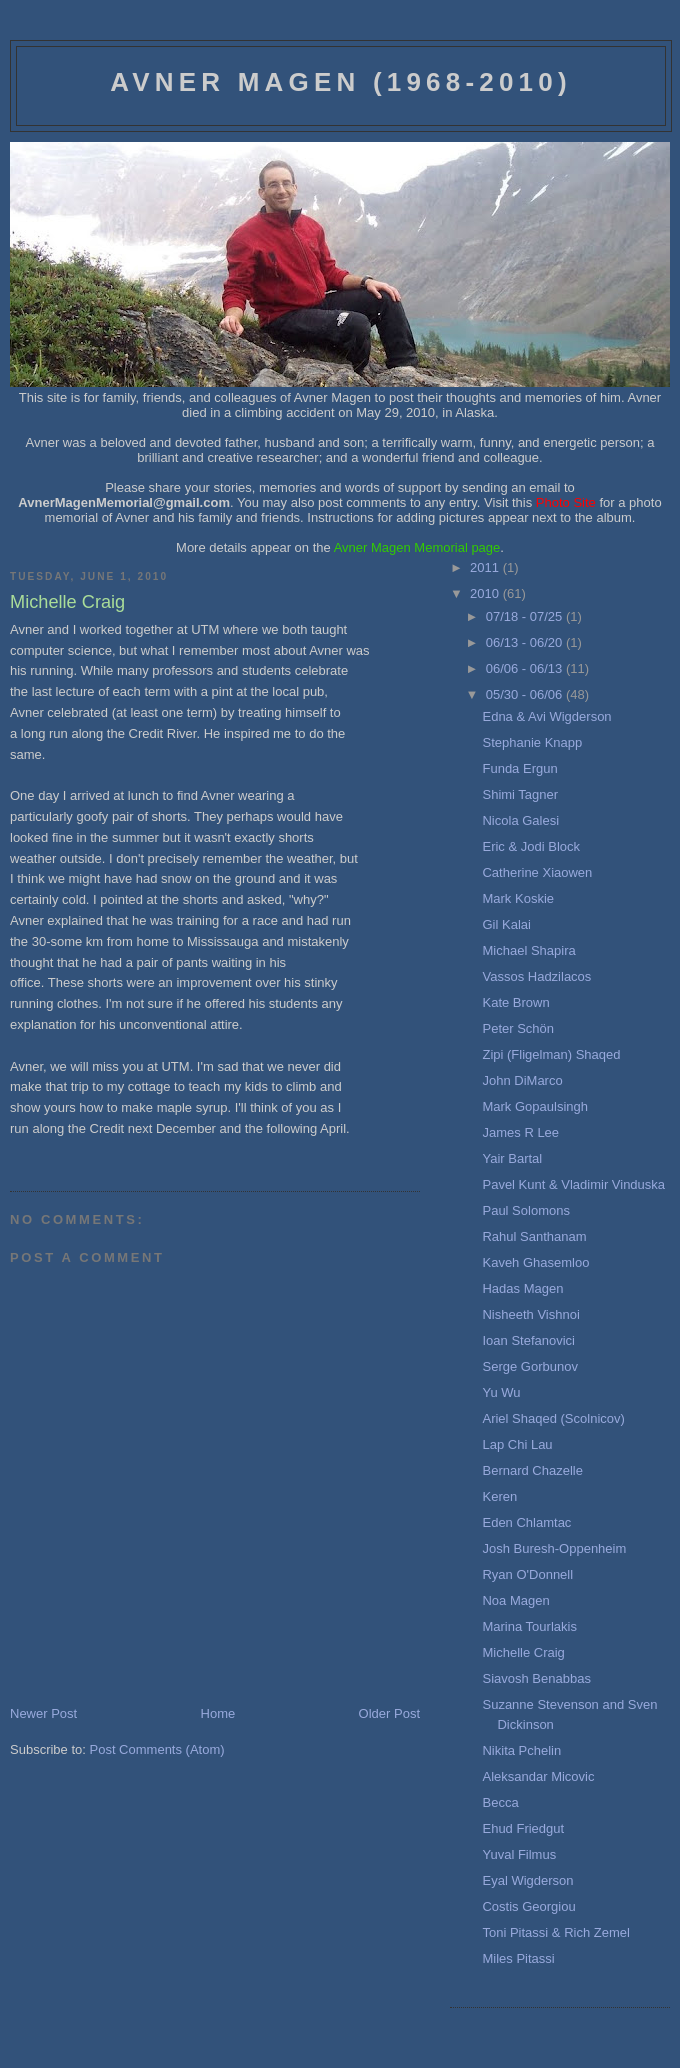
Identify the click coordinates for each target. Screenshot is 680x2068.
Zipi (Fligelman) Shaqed (551, 1054)
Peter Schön (518, 1028)
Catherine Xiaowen (537, 872)
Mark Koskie (518, 898)
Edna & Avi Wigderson (546, 716)
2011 (486, 567)
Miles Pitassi (518, 1958)
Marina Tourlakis (529, 1626)
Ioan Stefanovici (528, 1340)
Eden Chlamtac (526, 1522)
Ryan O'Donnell (527, 1574)
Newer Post (43, 1713)
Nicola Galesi (520, 820)
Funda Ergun (519, 768)
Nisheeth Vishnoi (530, 1314)
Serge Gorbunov (529, 1366)
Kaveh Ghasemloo (535, 1262)
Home (218, 1713)
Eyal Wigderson (527, 1880)
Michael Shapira (528, 950)
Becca (500, 1802)
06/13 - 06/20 (526, 642)
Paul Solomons (525, 1210)
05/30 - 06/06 (526, 694)
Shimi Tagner (520, 794)
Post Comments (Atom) (157, 1749)
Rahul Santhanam (534, 1236)
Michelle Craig (523, 1652)
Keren (499, 1496)
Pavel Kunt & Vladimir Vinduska (573, 1184)
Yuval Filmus (519, 1854)
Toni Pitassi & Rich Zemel (555, 1932)
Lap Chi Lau (517, 1444)
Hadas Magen (522, 1288)
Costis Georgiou (528, 1906)
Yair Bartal (512, 1158)
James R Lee (520, 1132)
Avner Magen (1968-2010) (341, 82)
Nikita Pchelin (521, 1750)
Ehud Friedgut (523, 1828)
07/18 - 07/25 (526, 616)
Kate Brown (515, 1002)
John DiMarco (522, 1080)
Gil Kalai (506, 924)
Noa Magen (515, 1600)
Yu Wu (501, 1392)
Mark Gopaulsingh (535, 1106)
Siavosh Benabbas (536, 1678)
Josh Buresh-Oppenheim (554, 1548)
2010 (486, 593)
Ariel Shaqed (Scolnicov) (553, 1418)
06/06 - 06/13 (526, 668)
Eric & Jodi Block (531, 846)
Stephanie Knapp (532, 742)
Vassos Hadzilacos (536, 976)
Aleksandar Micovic (538, 1776)
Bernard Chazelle (532, 1470)
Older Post (389, 1713)
